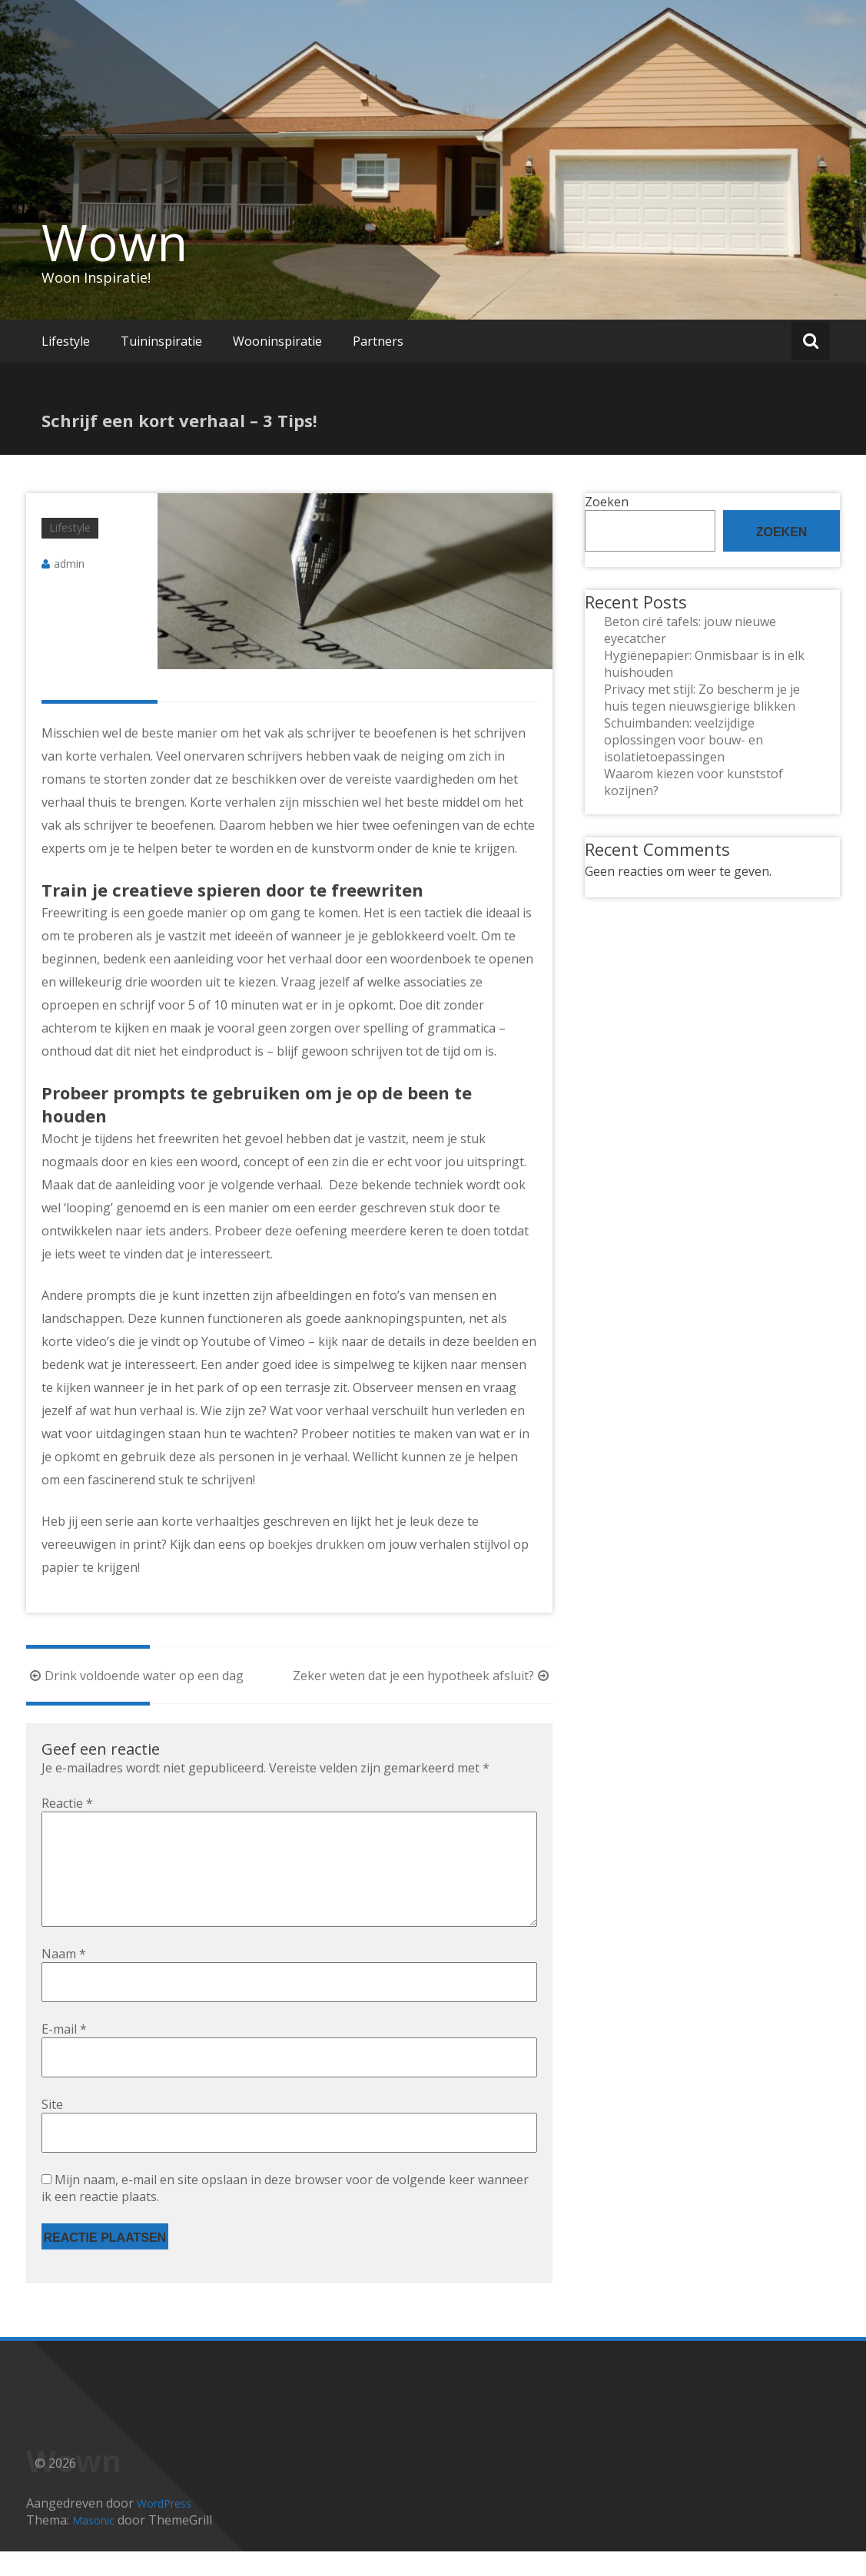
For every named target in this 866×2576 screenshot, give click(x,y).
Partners (378, 341)
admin (69, 563)
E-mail (64, 2053)
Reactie (67, 1803)
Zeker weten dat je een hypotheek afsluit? (422, 1675)
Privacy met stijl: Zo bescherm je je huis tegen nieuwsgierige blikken (702, 697)
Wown (114, 242)
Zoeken (607, 501)
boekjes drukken (315, 1544)
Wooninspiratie (277, 341)
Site (52, 2128)
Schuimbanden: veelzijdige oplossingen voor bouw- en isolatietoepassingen (683, 739)
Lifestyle (65, 341)
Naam (63, 1978)
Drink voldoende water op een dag (135, 1675)
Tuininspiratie (161, 341)
